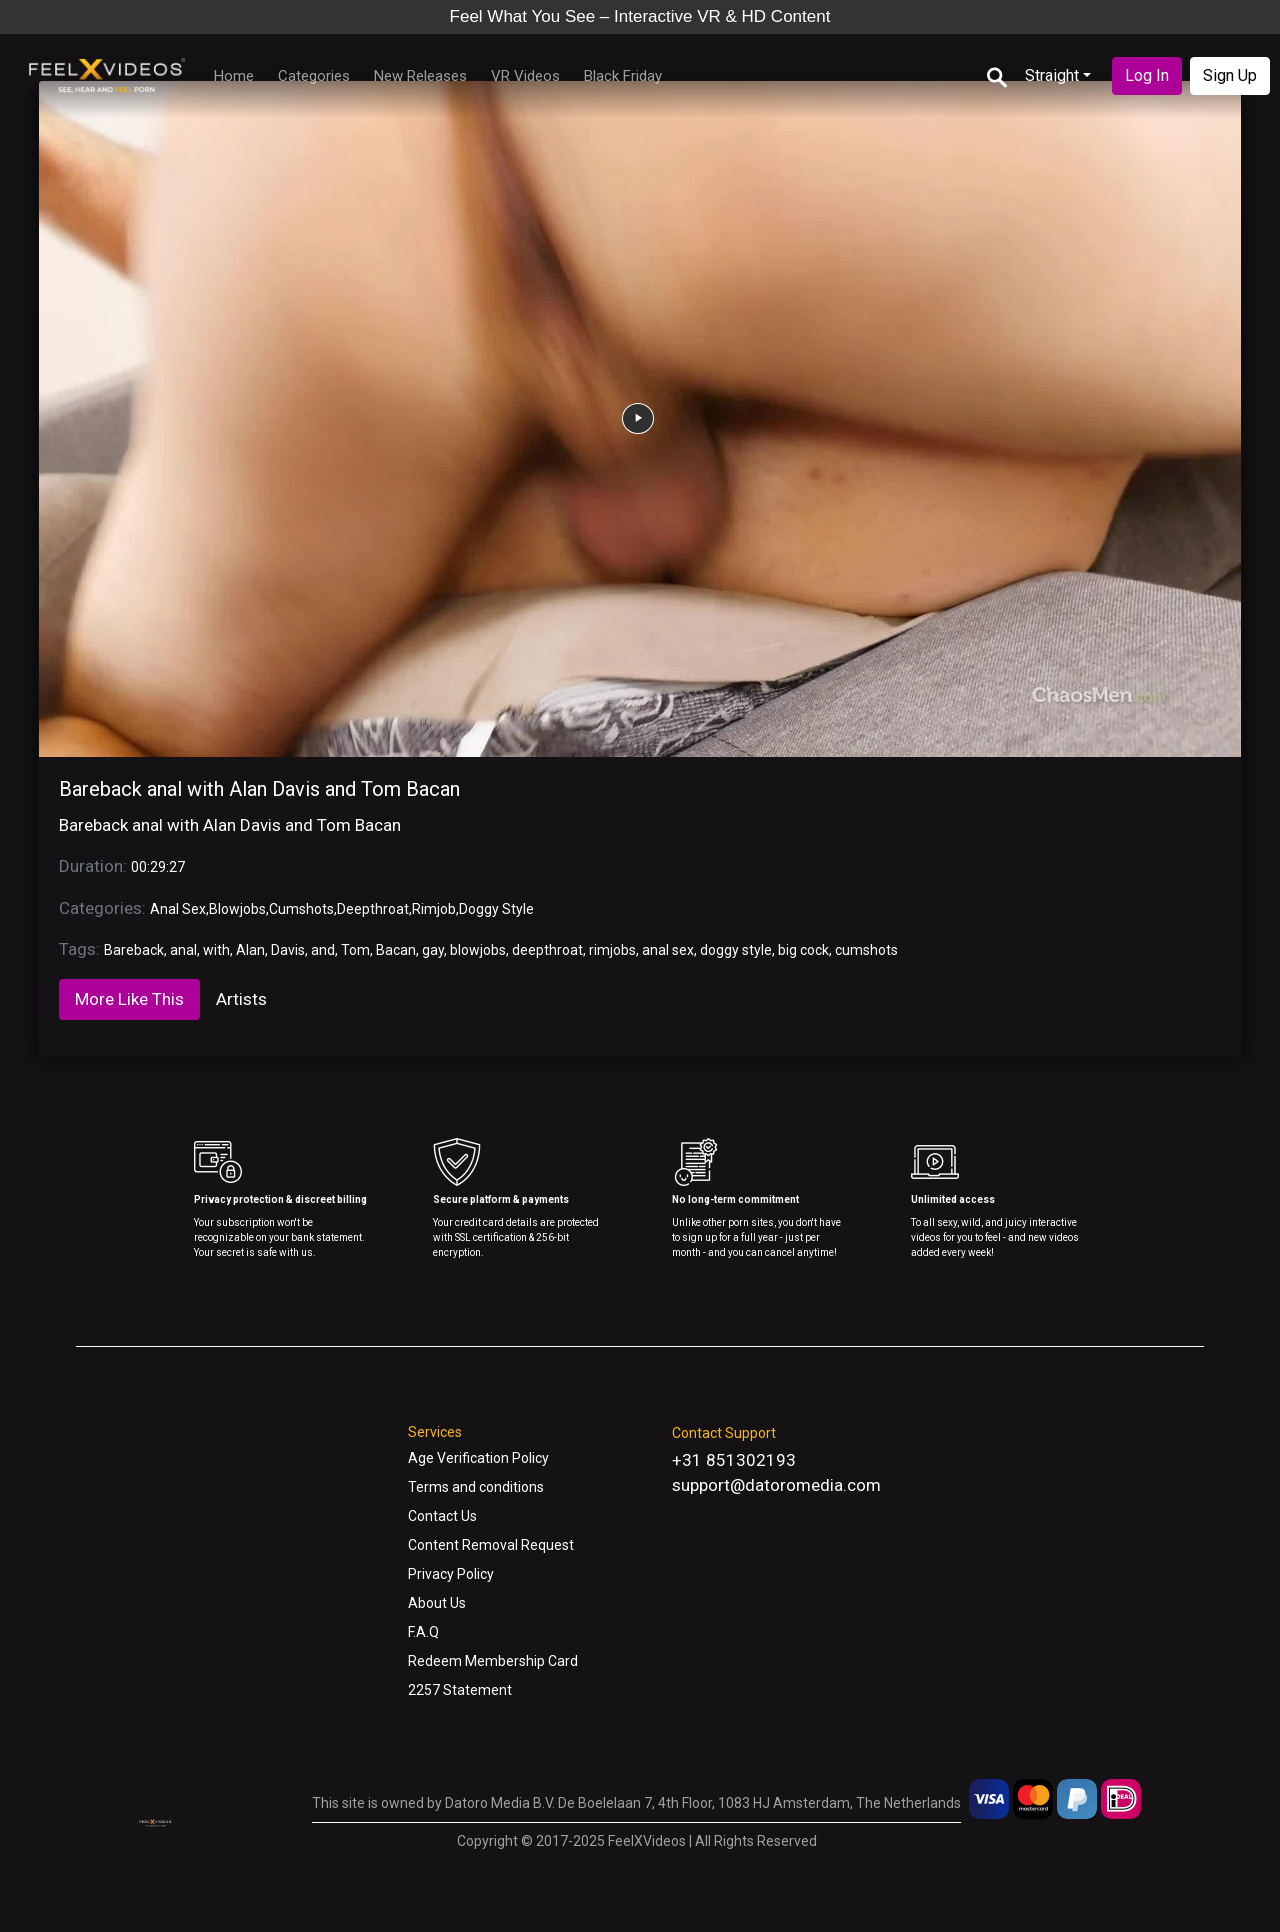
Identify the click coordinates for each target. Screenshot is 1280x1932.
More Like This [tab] (129, 999)
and (323, 950)
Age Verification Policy (478, 1458)
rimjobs (612, 950)
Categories (314, 76)
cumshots (866, 950)
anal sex (668, 950)
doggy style (736, 950)
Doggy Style (496, 909)
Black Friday (623, 76)
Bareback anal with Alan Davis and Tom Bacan (259, 789)
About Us (437, 1603)
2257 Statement (460, 1690)
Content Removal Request (491, 1545)
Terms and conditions (476, 1487)
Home (234, 76)
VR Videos (525, 76)
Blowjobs (237, 909)
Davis (288, 950)
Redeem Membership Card (493, 1661)
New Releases (420, 76)
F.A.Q (423, 1632)
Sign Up (1230, 75)
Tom (355, 950)
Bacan (396, 950)
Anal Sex (178, 909)
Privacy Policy (451, 1574)
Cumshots (301, 909)
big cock (803, 950)
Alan (250, 950)
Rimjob (434, 909)
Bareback (134, 950)
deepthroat (547, 950)
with (216, 950)
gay (433, 950)
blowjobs (478, 950)
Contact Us (442, 1516)
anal (183, 950)
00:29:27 (158, 867)
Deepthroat (373, 909)
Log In (1147, 75)
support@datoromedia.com (776, 1485)
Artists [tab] (241, 999)
